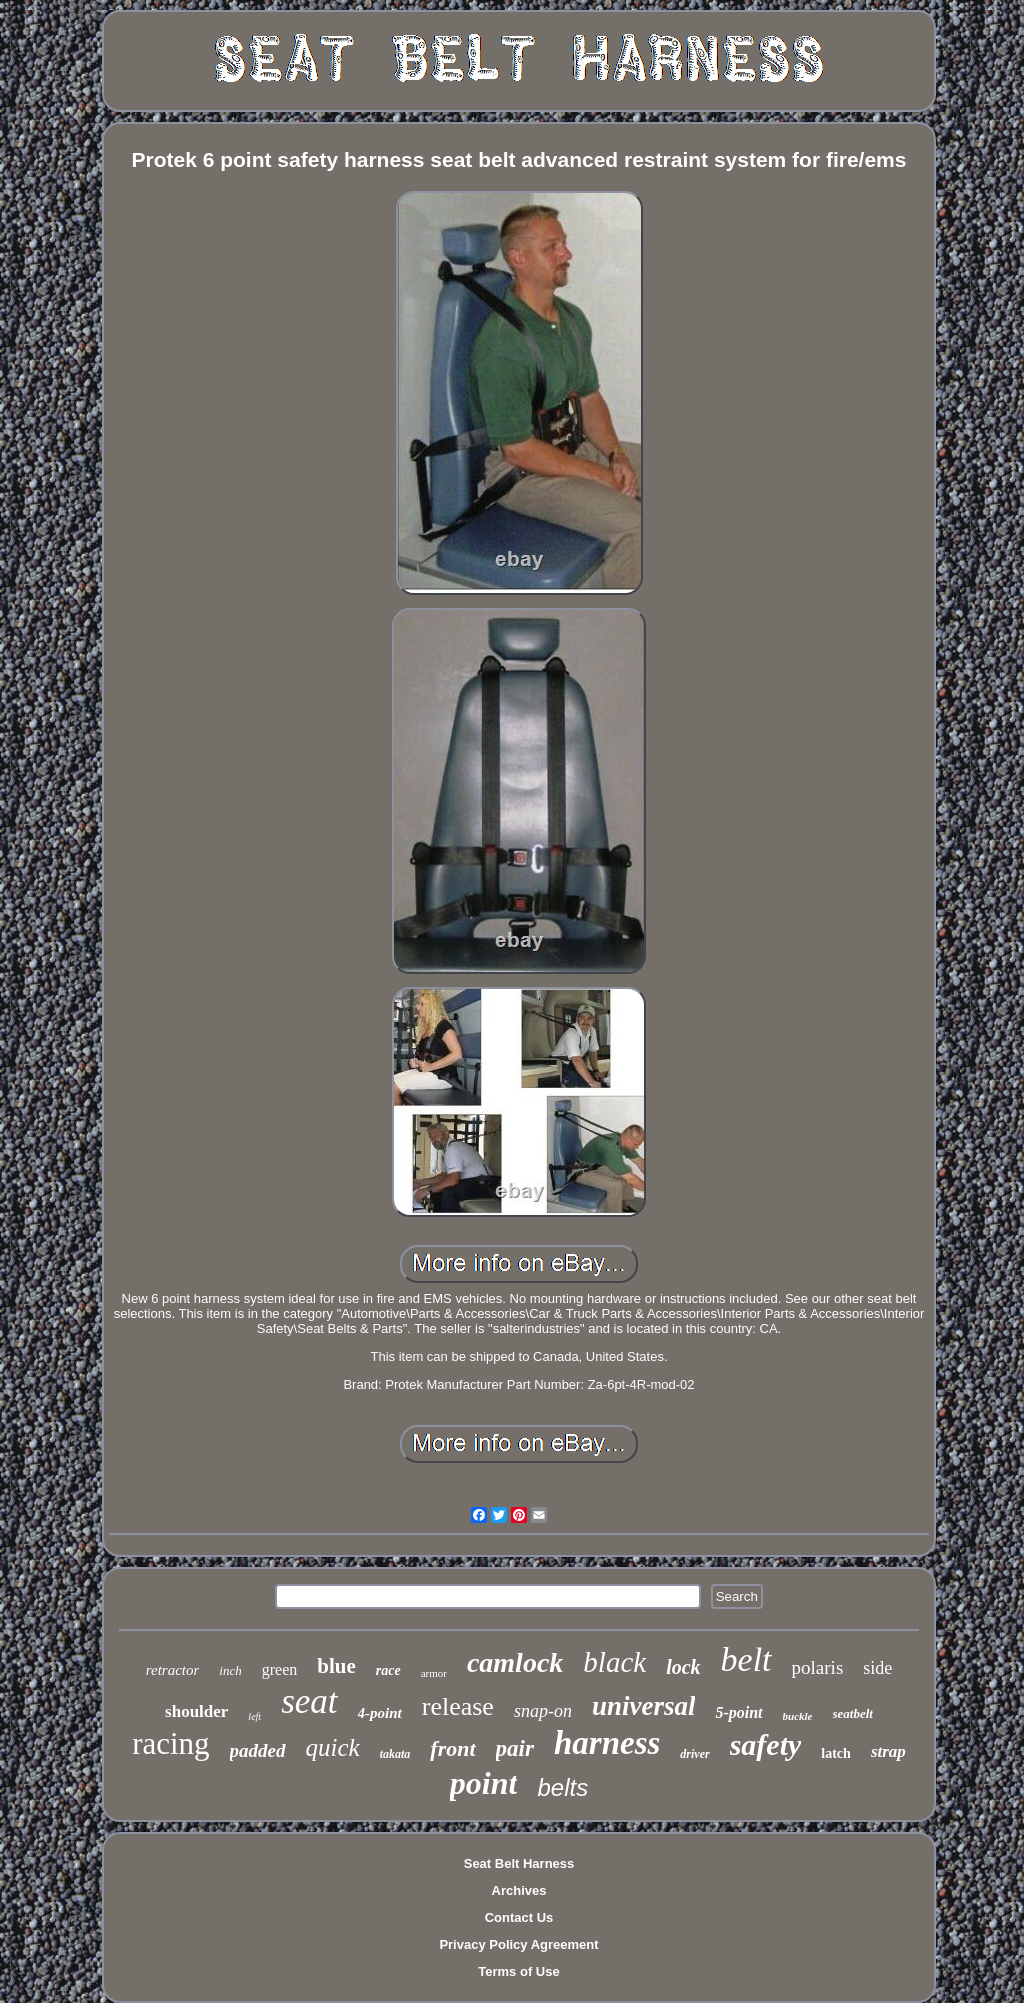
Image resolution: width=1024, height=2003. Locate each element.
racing (170, 1743)
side (877, 1668)
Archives (519, 1890)
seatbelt (853, 1713)
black (614, 1662)
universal (644, 1706)
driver (694, 1754)
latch (836, 1753)
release (458, 1706)
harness (607, 1743)
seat (309, 1701)
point (484, 1783)
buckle (798, 1716)
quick (333, 1747)
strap (888, 1751)
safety (766, 1744)
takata (395, 1754)
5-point (738, 1712)
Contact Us (519, 1917)
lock (683, 1667)
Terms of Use (518, 1971)
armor (434, 1673)
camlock (515, 1662)
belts (562, 1787)
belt (746, 1659)
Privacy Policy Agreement (518, 1944)
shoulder (196, 1711)
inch (230, 1670)
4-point (380, 1713)
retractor (173, 1670)
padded (258, 1750)
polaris (818, 1667)
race (388, 1670)
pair (515, 1748)
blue (336, 1666)
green (280, 1669)
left (254, 1716)
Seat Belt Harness (519, 1863)
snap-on (543, 1711)
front (452, 1748)
